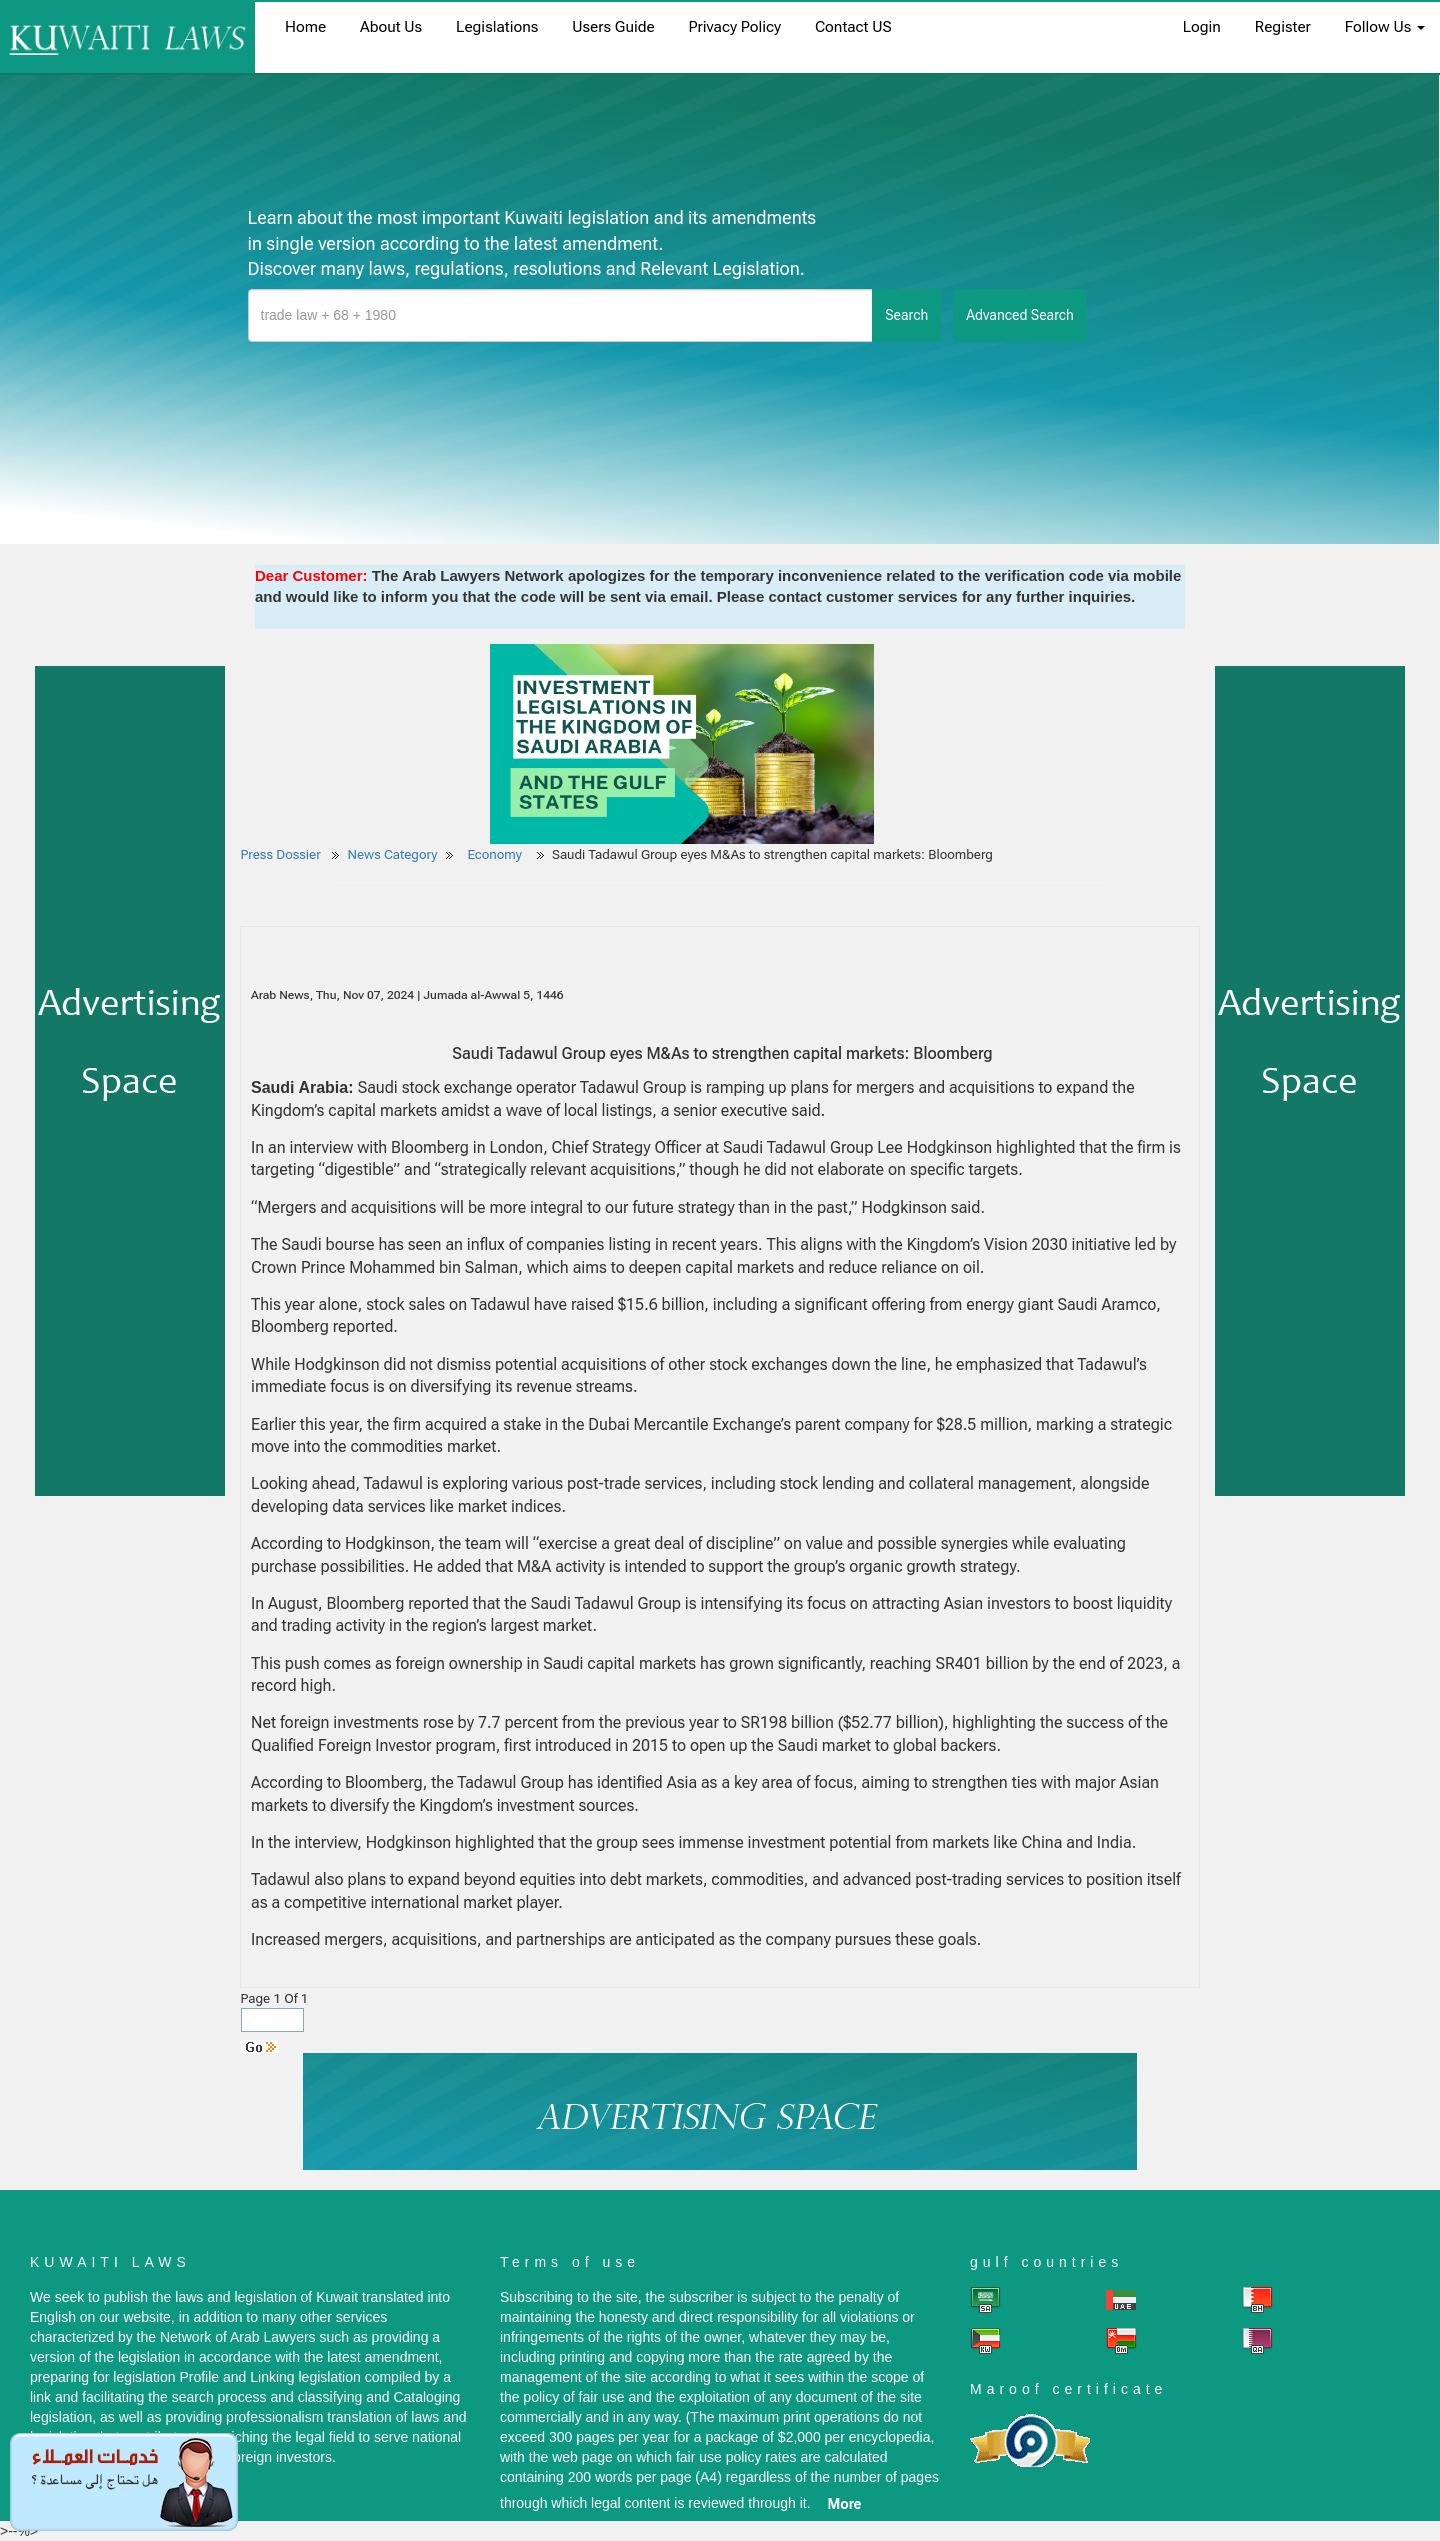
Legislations (497, 27)
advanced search (1020, 315)
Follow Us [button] (1385, 27)
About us (391, 27)
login (1202, 27)
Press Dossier (281, 854)
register (1283, 27)
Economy (496, 854)
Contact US (853, 27)
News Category (393, 854)
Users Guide (613, 27)
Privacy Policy (735, 27)
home (305, 27)
